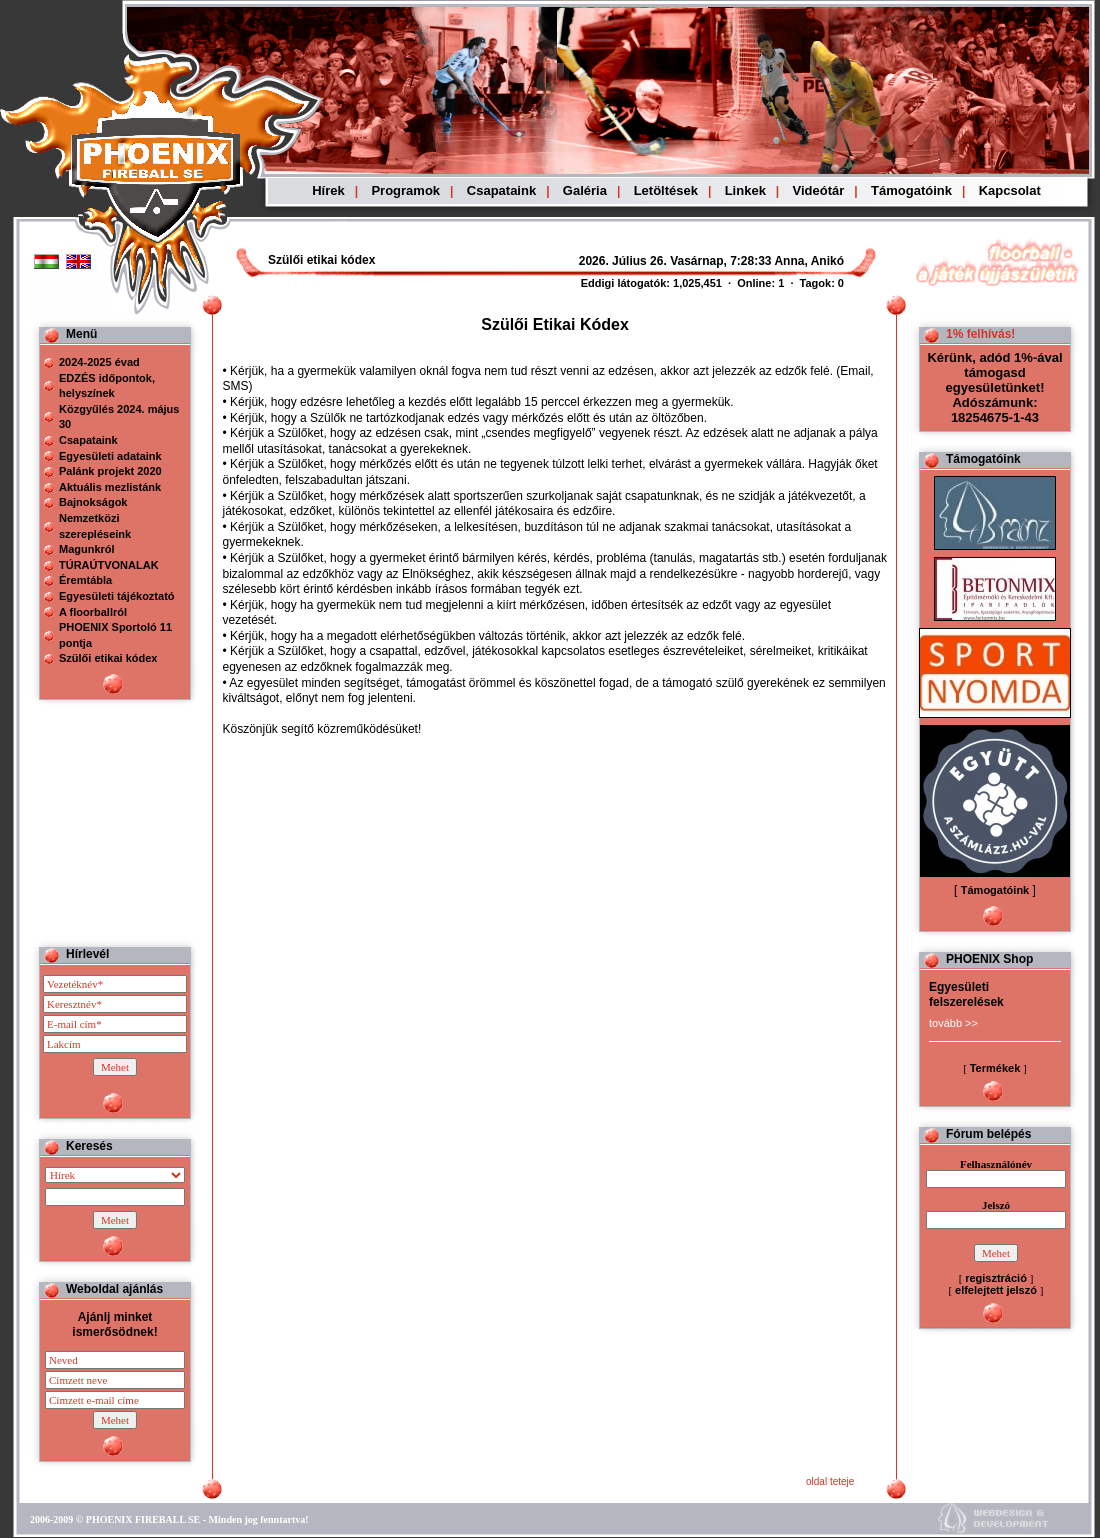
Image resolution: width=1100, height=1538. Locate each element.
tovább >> (953, 1023)
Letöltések (666, 190)
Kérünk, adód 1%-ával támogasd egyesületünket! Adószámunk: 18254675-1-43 (994, 387)
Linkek (745, 190)
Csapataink (501, 190)
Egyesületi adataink (110, 456)
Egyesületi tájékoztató (117, 596)
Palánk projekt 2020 (110, 471)
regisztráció (996, 1278)
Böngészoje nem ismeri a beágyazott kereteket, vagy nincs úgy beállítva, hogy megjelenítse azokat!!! (662, 261)
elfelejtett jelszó (996, 1290)
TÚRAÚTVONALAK (109, 565)
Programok (405, 190)
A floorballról (93, 612)
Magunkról (87, 549)
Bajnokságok (93, 502)
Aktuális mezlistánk (110, 487)
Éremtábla (85, 580)
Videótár (819, 190)
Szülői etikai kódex (108, 658)
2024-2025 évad (99, 362)
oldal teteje (830, 1481)
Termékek (995, 1068)
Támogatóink (911, 190)
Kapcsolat (1010, 190)
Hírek (328, 190)
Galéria (585, 190)
